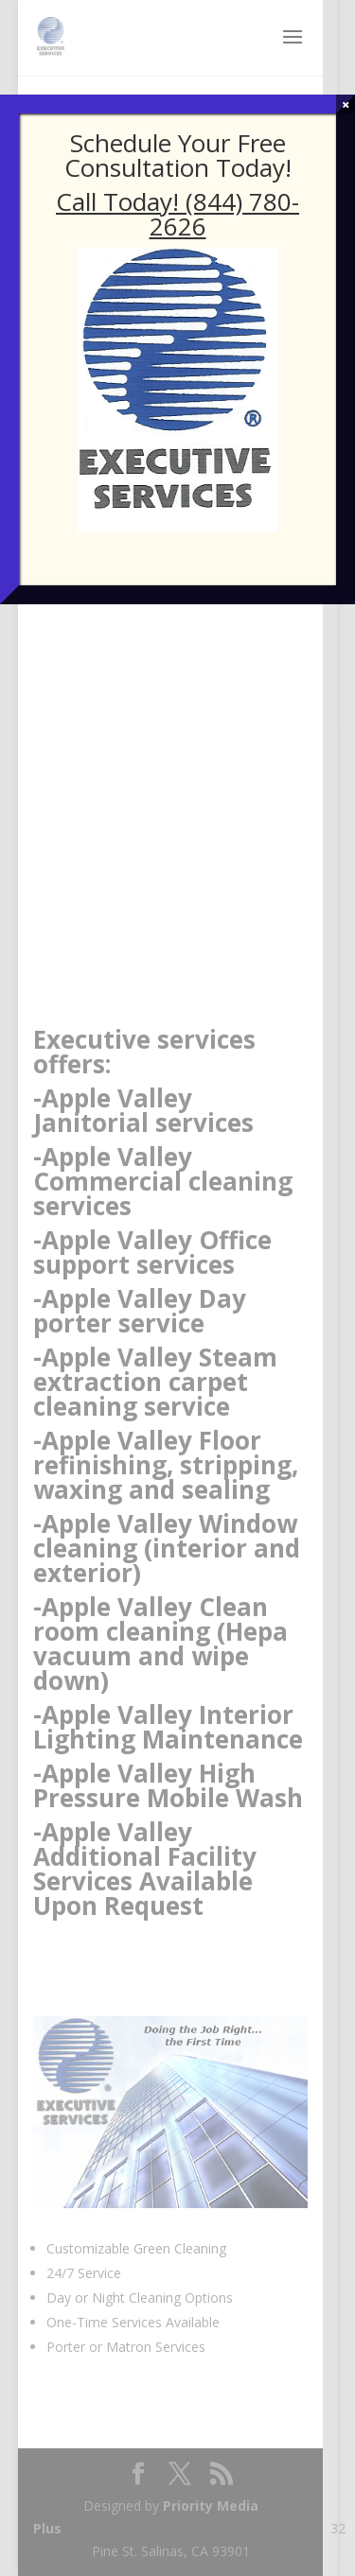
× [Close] (346, 104)
